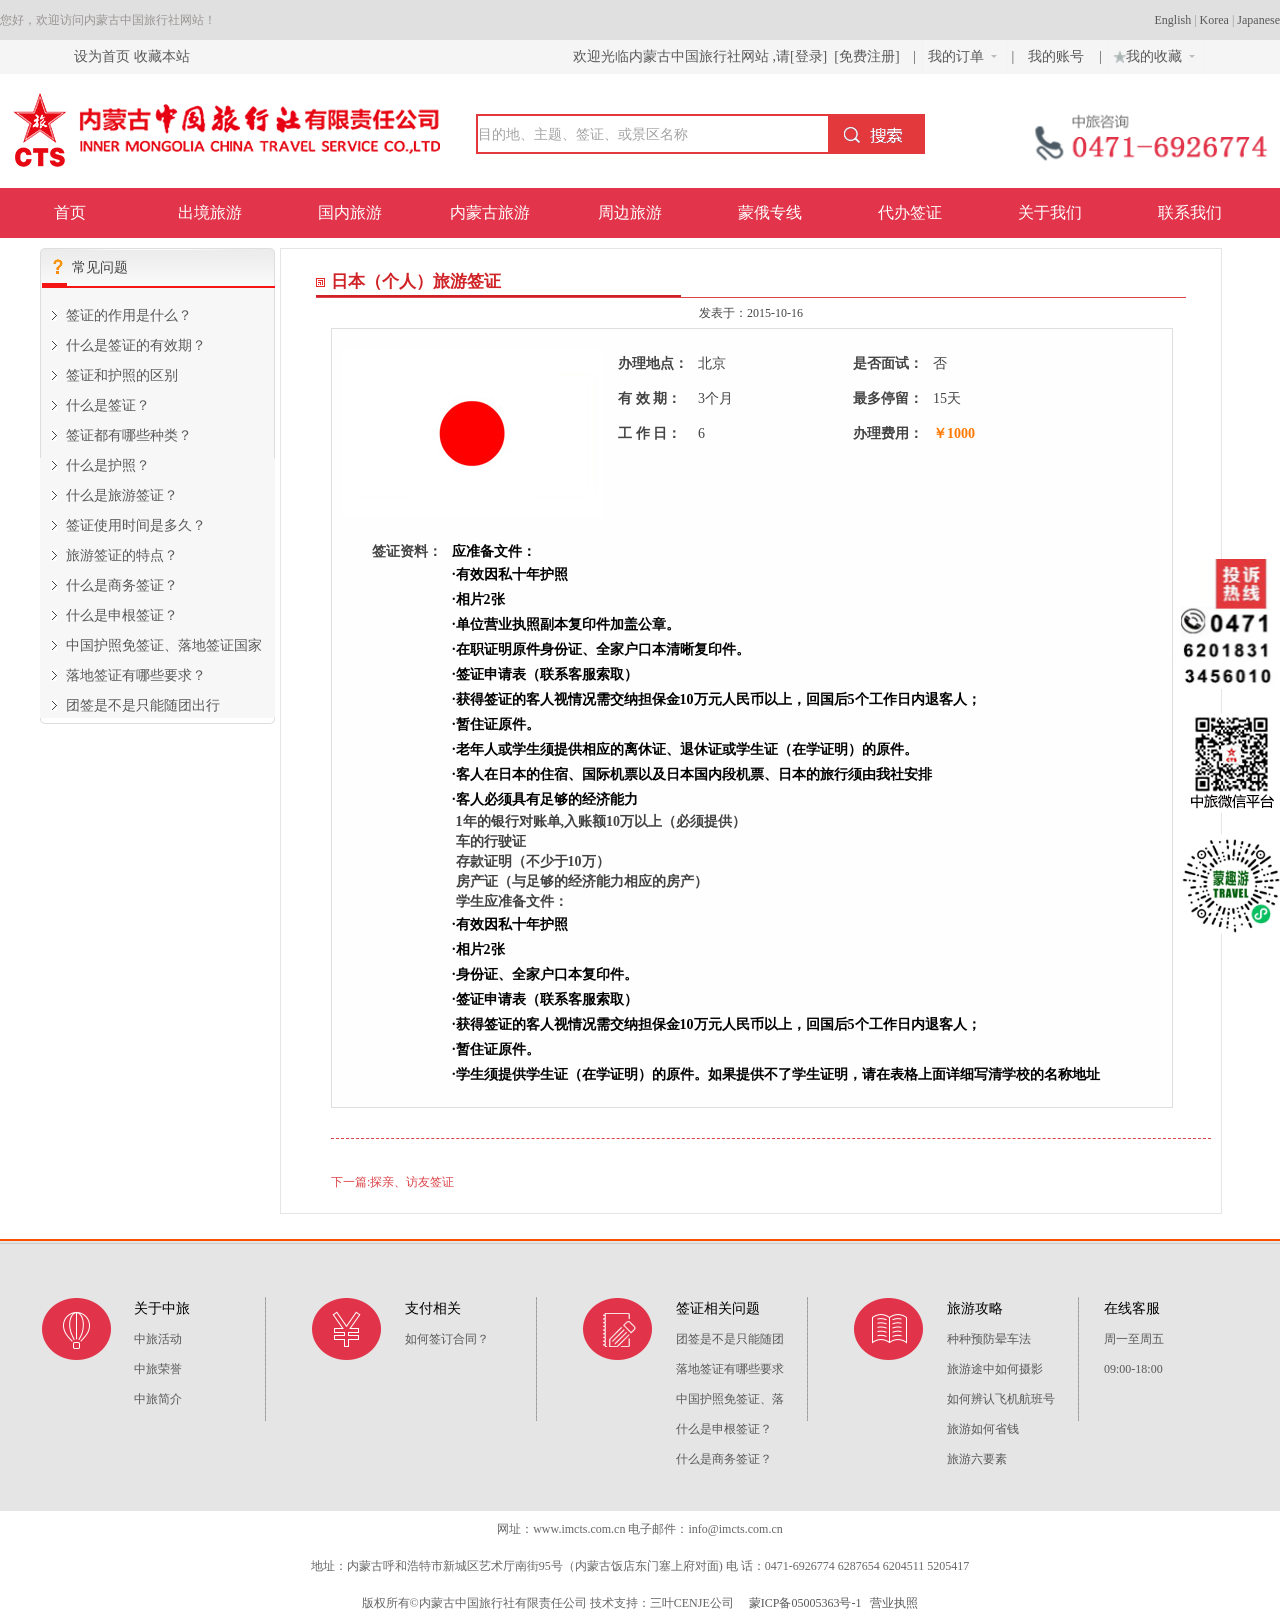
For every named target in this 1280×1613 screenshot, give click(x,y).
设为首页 (102, 56)
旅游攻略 (975, 1308)
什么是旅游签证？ (122, 495)
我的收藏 (1152, 54)
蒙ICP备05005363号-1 (804, 1603)
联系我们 (1190, 212)
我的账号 (1058, 56)
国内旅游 (350, 212)
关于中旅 (162, 1308)
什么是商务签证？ (122, 585)
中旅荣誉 (158, 1369)
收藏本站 (162, 56)
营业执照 (894, 1603)
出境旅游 (210, 212)
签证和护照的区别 (122, 375)
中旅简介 (158, 1399)
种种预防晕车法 (989, 1339)
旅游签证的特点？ (122, 555)
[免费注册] (867, 56)
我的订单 (962, 56)
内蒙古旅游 (490, 212)
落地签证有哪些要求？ (136, 675)
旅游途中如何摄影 (995, 1369)
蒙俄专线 (770, 212)
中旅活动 (158, 1339)
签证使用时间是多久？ (136, 525)
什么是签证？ (108, 405)
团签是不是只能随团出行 (143, 705)
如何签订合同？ (447, 1339)
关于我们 (1050, 212)
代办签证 (910, 212)
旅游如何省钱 (983, 1429)
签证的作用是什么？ (129, 315)
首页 (70, 212)
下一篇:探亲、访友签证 (392, 1182)
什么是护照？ (108, 465)
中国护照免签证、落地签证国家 (164, 645)
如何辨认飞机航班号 (1001, 1399)
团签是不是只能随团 (730, 1339)
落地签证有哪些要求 (730, 1369)
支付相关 (433, 1308)
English (1173, 20)
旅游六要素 (977, 1459)
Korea (1214, 20)
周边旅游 (630, 212)
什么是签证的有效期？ (136, 345)
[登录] (808, 56)
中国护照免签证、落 (730, 1399)
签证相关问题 (718, 1308)
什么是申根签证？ (122, 615)
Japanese (1258, 20)
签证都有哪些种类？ (129, 435)
